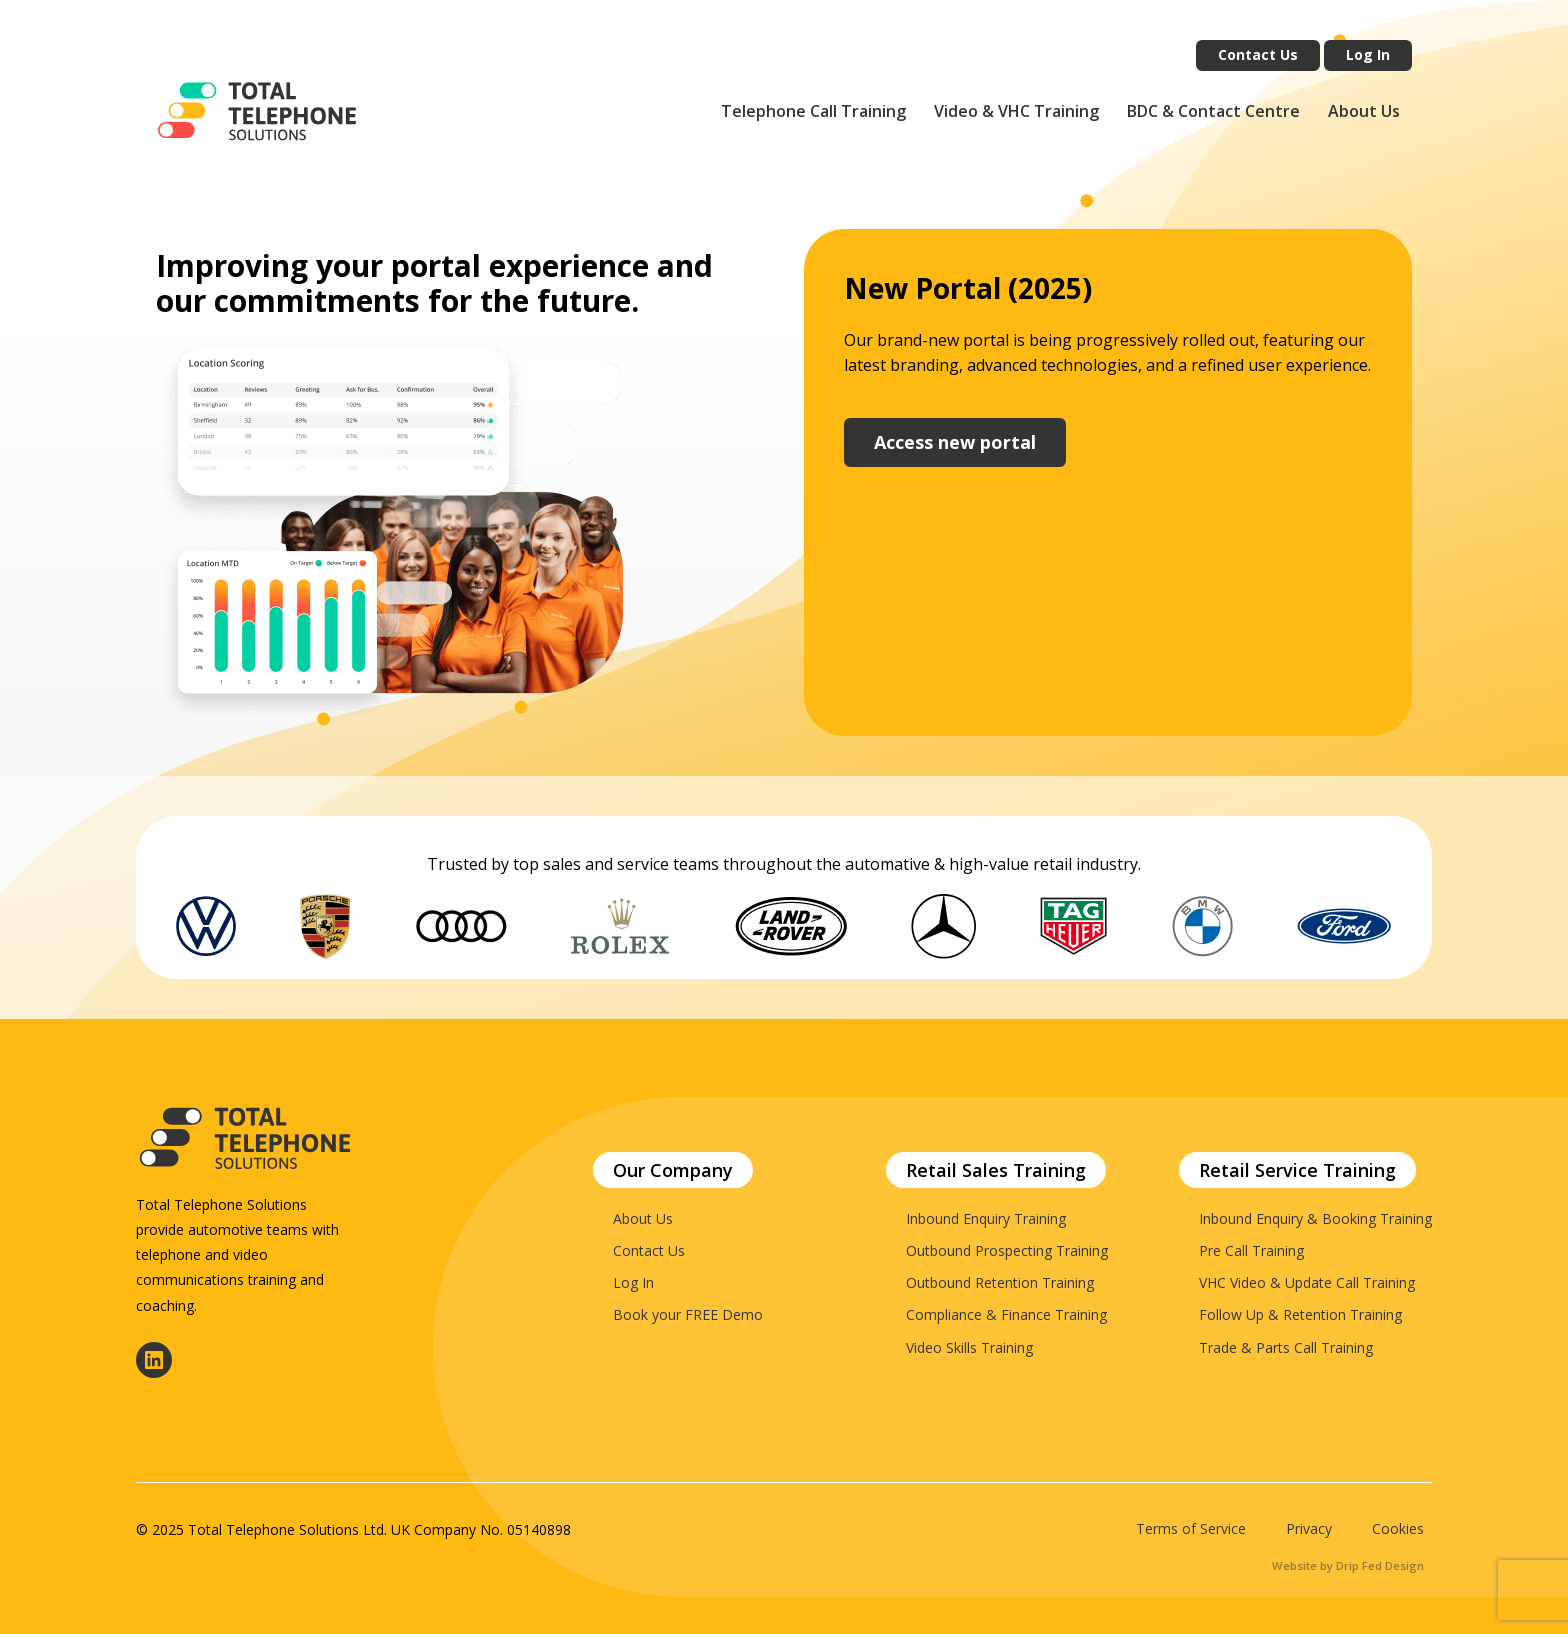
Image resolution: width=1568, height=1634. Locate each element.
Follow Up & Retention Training (1300, 1314)
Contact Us (1258, 54)
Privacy (1309, 1529)
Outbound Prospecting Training (1007, 1250)
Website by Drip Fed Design (1348, 1565)
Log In (1368, 54)
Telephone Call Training (813, 111)
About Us (1364, 111)
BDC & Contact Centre (1213, 111)
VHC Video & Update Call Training (1307, 1282)
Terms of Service (1191, 1529)
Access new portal (955, 442)
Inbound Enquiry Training (986, 1218)
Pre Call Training (1251, 1250)
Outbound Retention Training (1000, 1282)
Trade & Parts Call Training (1286, 1347)
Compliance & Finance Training (1006, 1314)
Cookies (1398, 1529)
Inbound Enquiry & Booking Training (1315, 1218)
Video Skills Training (969, 1347)
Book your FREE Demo (688, 1314)
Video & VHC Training (1016, 111)
